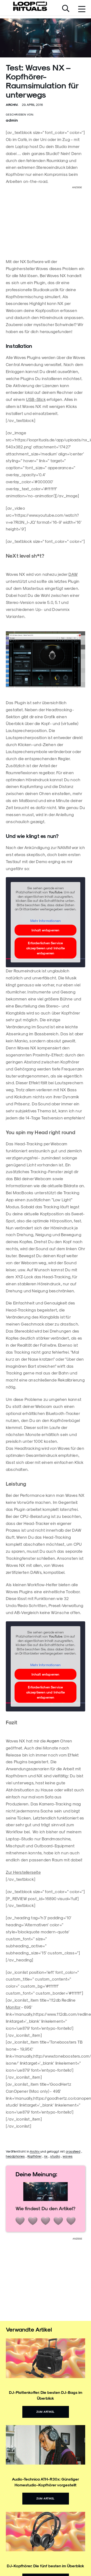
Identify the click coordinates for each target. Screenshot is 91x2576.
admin (12, 120)
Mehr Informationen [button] (45, 921)
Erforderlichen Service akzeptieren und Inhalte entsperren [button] (45, 948)
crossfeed (73, 2151)
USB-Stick (36, 399)
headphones (15, 2156)
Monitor (13, 2007)
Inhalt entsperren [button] (45, 930)
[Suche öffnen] (65, 9)
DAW (73, 574)
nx (46, 2156)
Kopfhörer (34, 2156)
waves (68, 2156)
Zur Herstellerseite (23, 1872)
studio (55, 2156)
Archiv (35, 2151)
